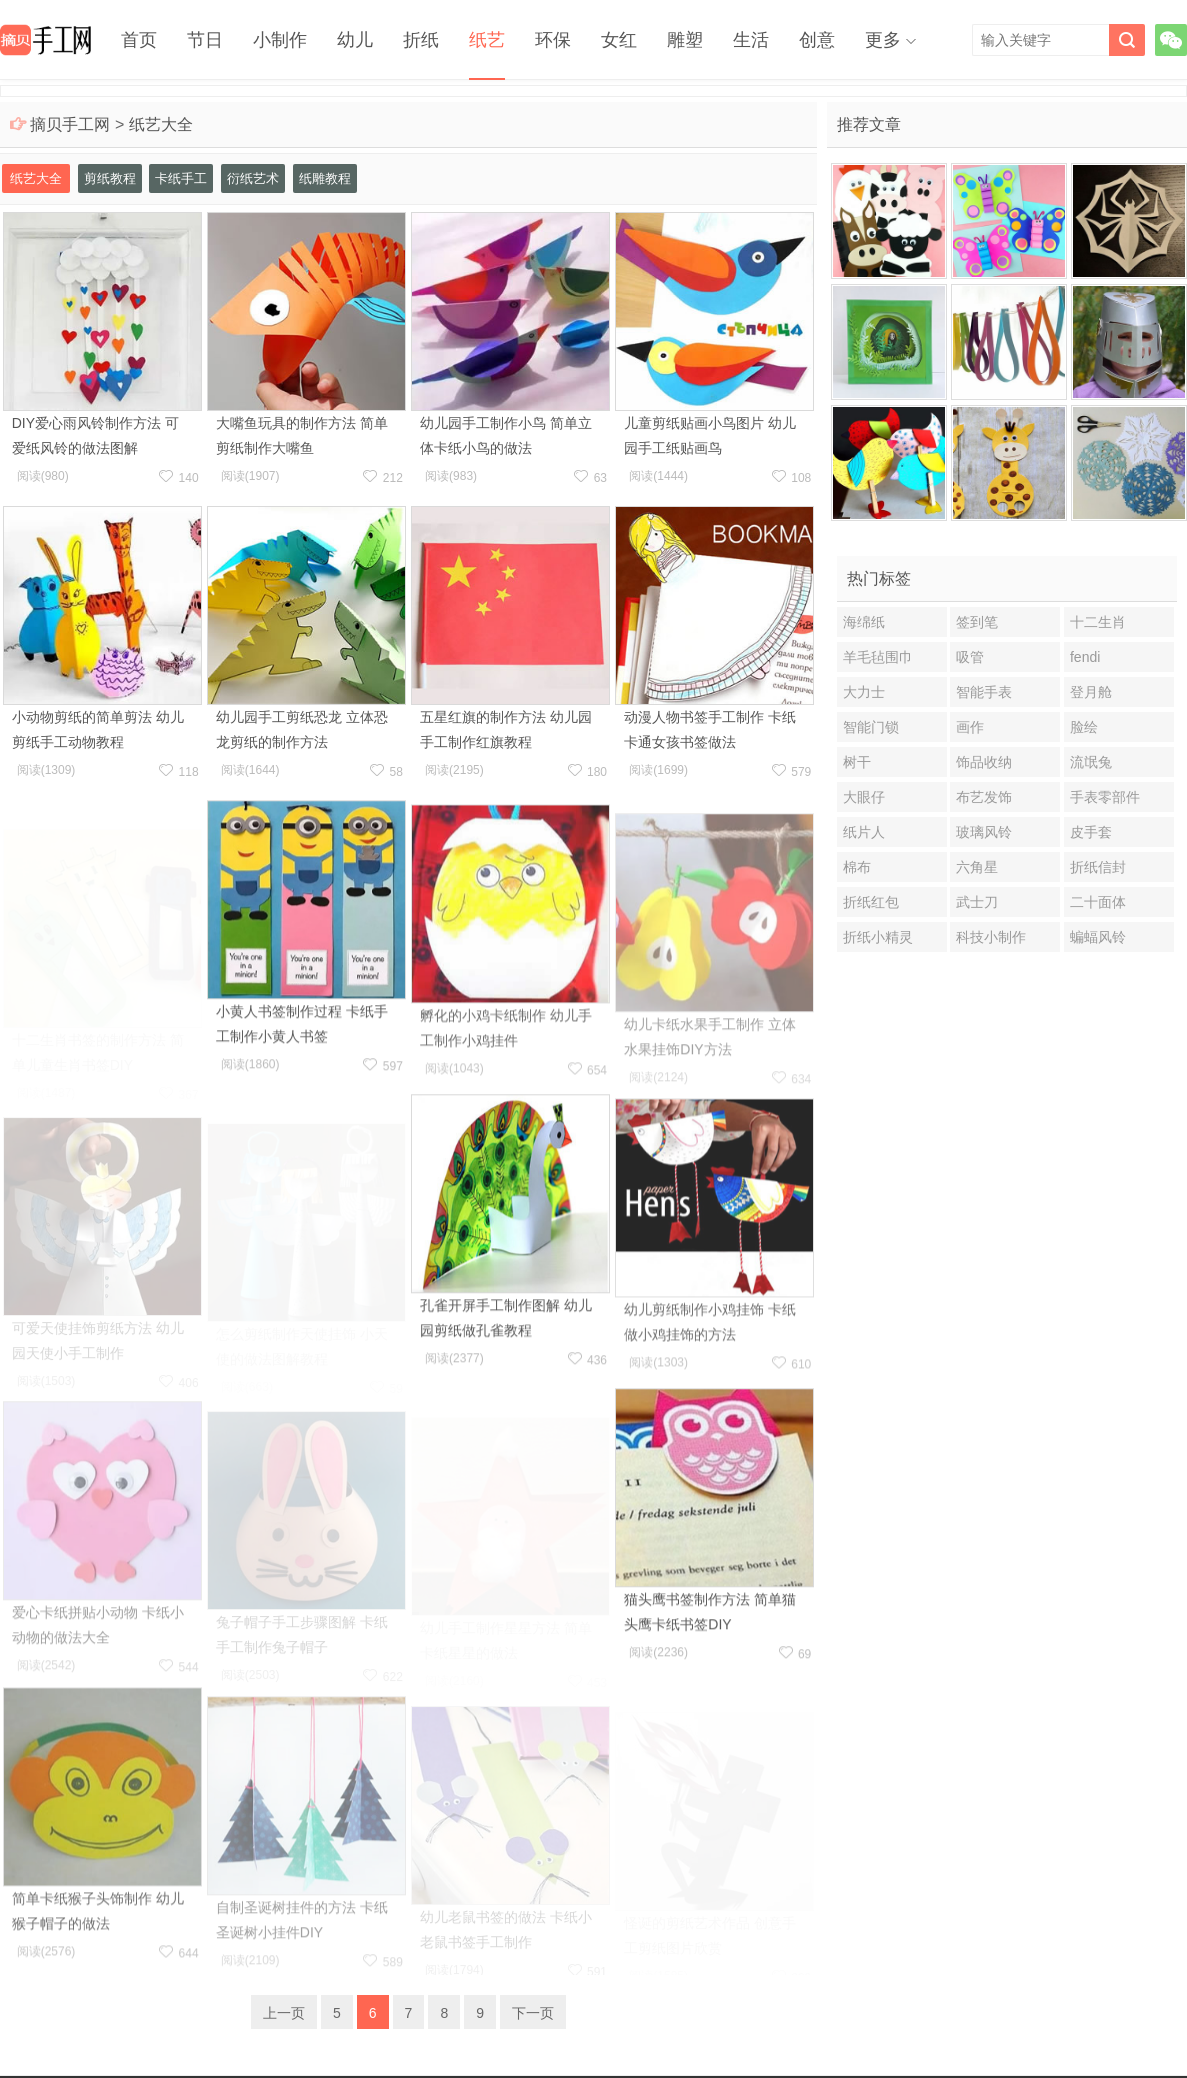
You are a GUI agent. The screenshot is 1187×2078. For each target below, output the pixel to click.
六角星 (977, 867)
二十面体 (1098, 902)
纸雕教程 (325, 178)
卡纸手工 (181, 178)
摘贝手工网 (70, 124)
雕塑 (685, 40)
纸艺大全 (161, 124)
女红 (619, 40)
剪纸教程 (110, 178)
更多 (883, 40)
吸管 (970, 657)
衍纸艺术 (253, 178)
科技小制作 (991, 937)
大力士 (864, 692)
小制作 (280, 40)
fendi (1085, 657)
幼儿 (355, 40)
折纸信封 (1098, 867)
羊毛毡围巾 (878, 657)
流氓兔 (1091, 762)
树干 (857, 762)
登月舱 (1091, 692)
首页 (139, 40)
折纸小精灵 (878, 937)
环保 (553, 40)
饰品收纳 (984, 762)
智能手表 (984, 692)
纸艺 (487, 40)
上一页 (284, 2013)
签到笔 (977, 622)
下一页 (533, 2013)
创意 (817, 40)
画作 (970, 727)
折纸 (421, 40)
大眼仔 (864, 797)
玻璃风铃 (984, 832)
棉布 (857, 867)
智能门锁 (871, 727)
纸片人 (864, 832)
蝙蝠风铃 (1098, 937)
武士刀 (977, 902)
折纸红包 (871, 902)
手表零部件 (1105, 797)
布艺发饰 (984, 797)
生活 (751, 40)
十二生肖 (1098, 622)
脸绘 (1084, 727)
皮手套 (1091, 832)
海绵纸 (864, 622)
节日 (205, 40)
